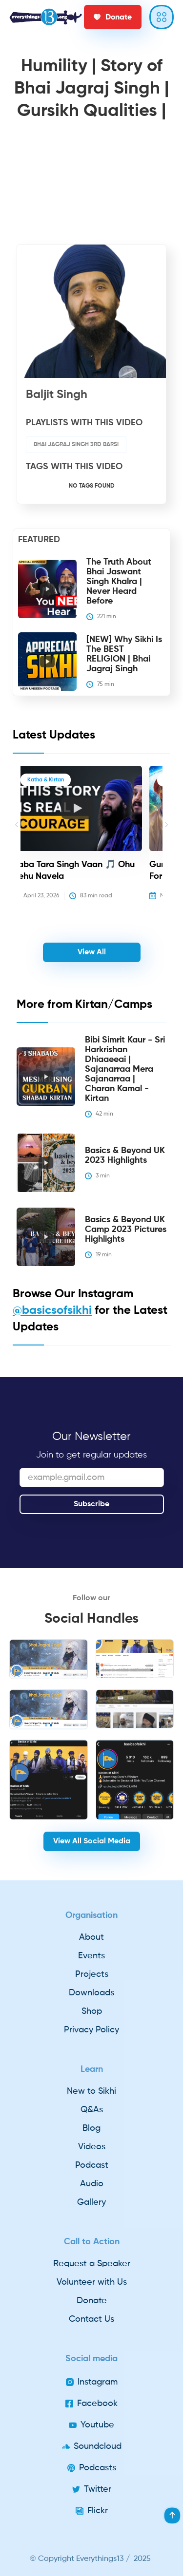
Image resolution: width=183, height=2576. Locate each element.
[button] (16, 839)
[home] (45, 17)
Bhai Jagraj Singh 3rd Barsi (76, 445)
